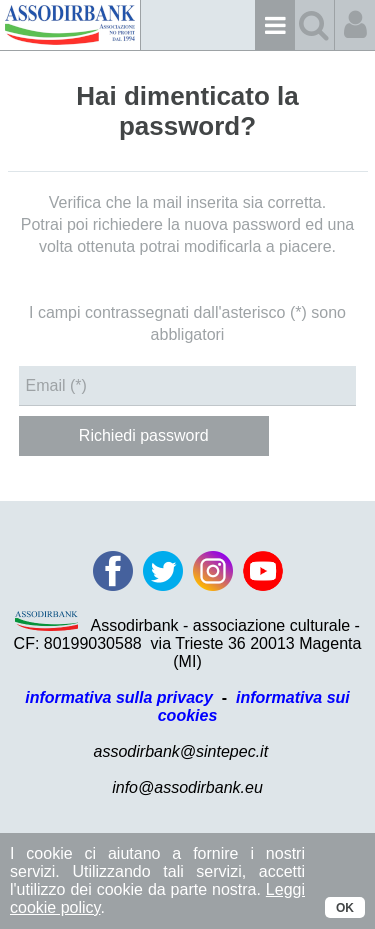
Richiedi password (144, 435)
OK (345, 908)
